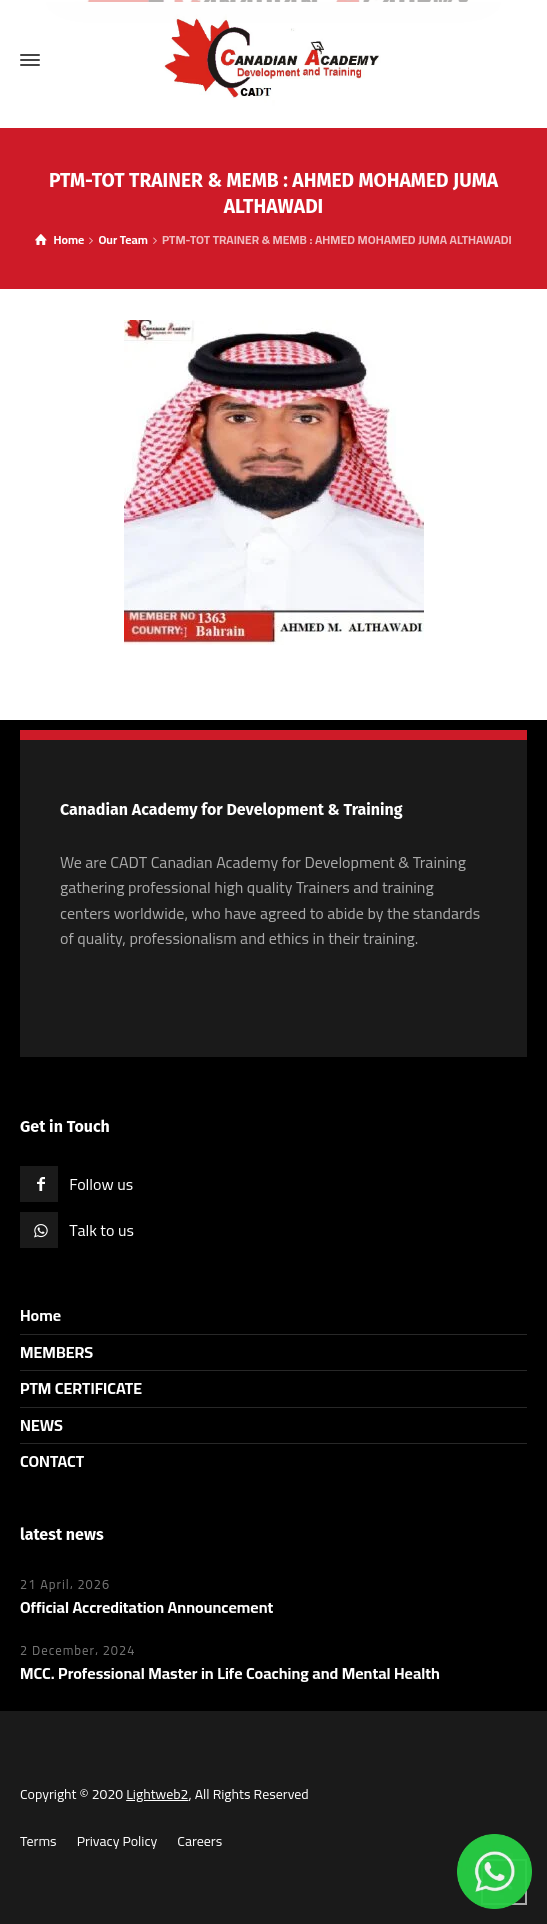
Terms (38, 1841)
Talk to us (101, 1230)
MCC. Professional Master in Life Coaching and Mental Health (230, 1673)
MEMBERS (56, 1352)
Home (40, 1315)
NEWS (41, 1425)
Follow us (101, 1184)
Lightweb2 (157, 1794)
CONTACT (52, 1461)
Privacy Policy (117, 1841)
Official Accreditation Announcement (146, 1607)
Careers (199, 1841)
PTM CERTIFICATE (81, 1388)
